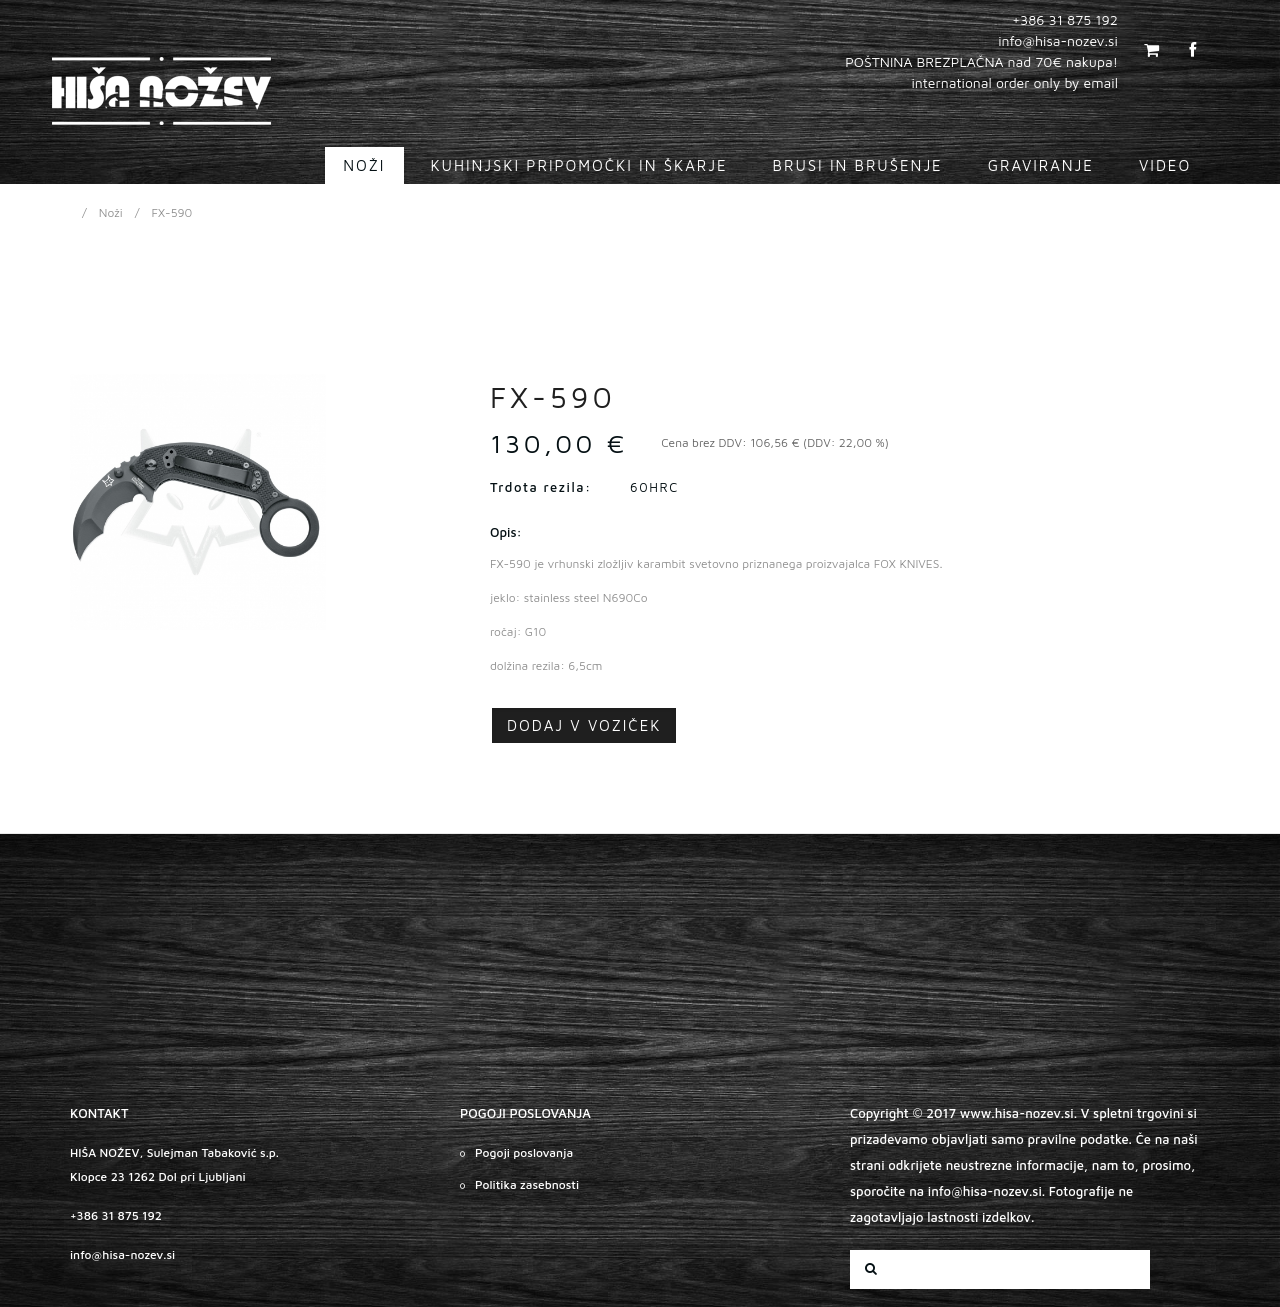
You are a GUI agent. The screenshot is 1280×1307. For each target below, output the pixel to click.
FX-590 (172, 212)
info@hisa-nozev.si (122, 1254)
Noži (111, 212)
